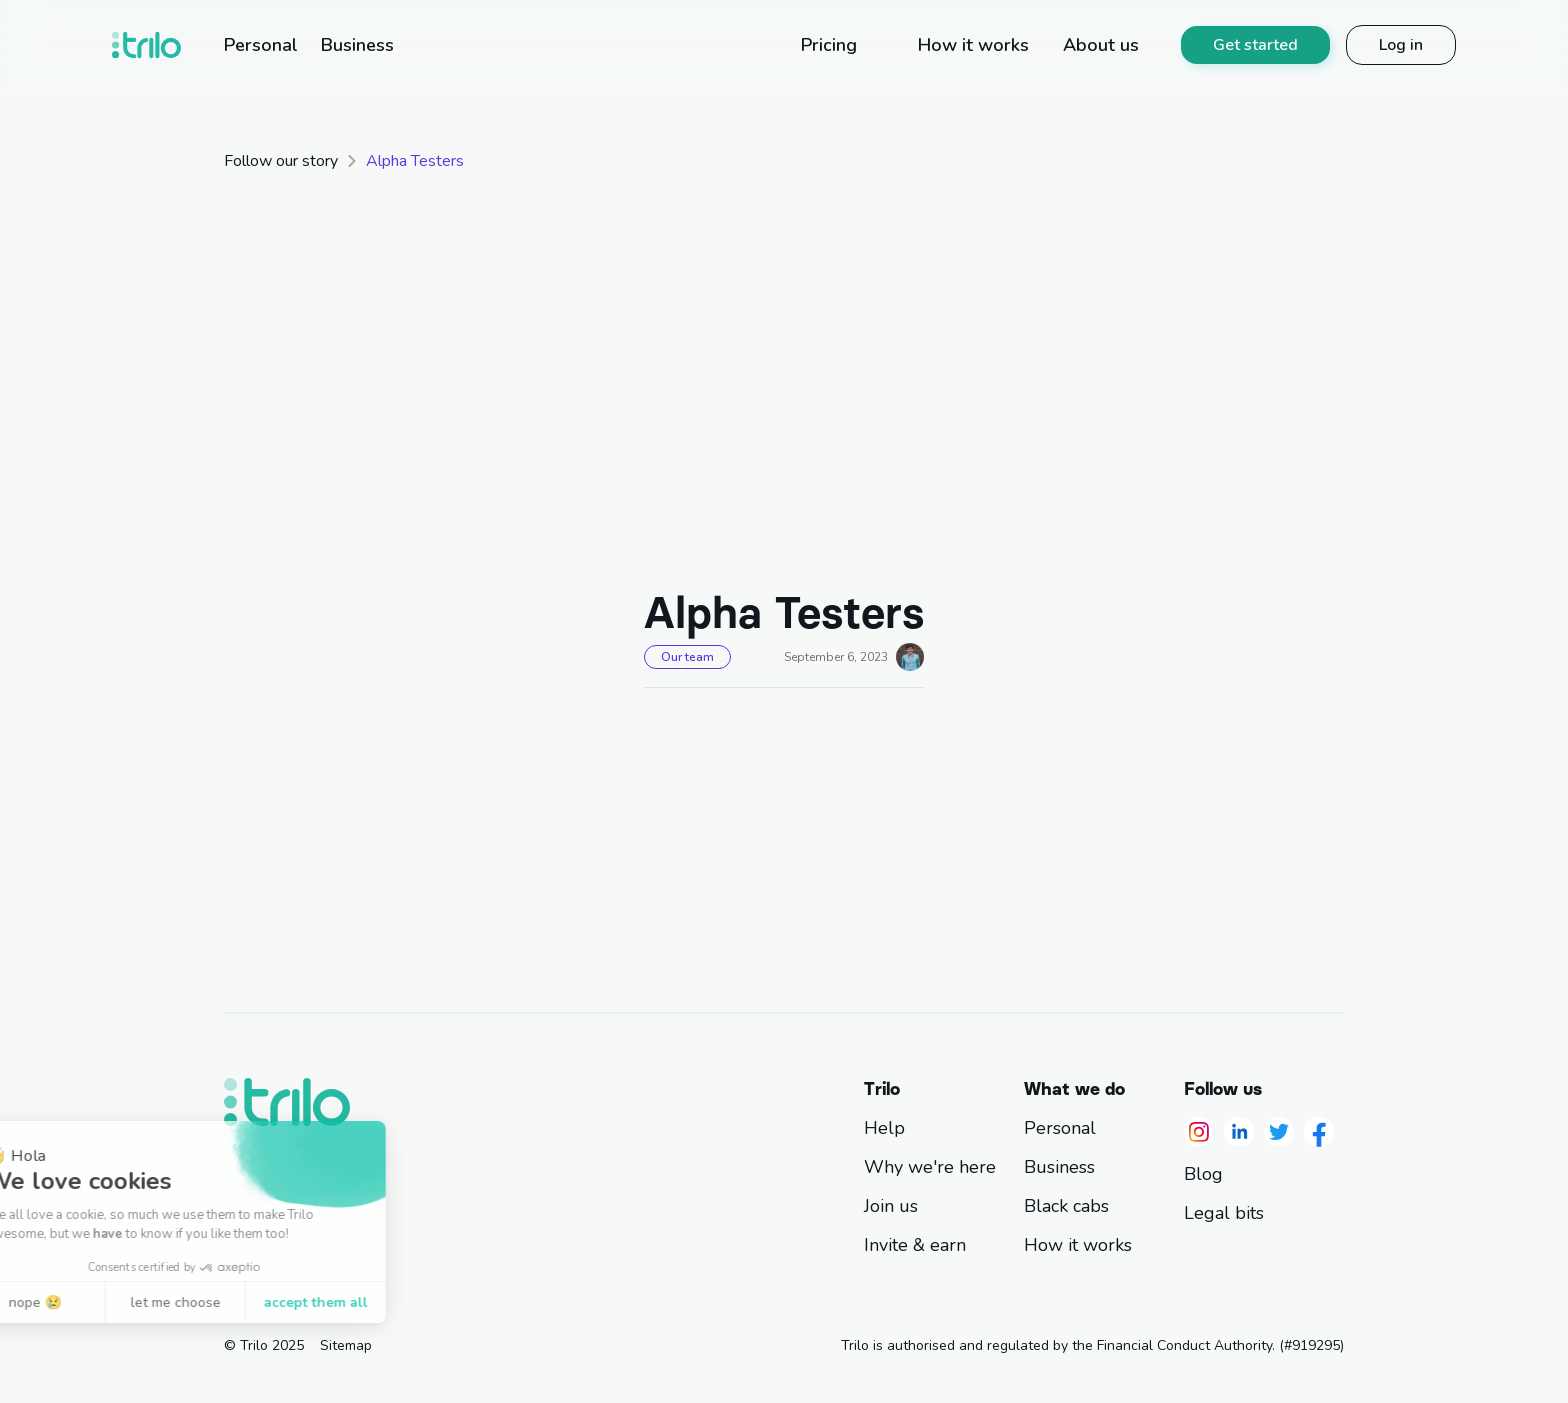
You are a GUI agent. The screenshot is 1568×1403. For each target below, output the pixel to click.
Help (884, 1128)
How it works (1078, 1245)
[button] (47, 1381)
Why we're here (930, 1167)
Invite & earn (915, 1245)
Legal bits (1224, 1213)
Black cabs (1066, 1206)
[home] (146, 45)
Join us (891, 1206)
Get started (1255, 45)
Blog (1203, 1174)
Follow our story (281, 161)
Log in (1401, 45)
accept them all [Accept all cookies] (210, 1302)
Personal (1060, 1128)
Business (1059, 1167)
